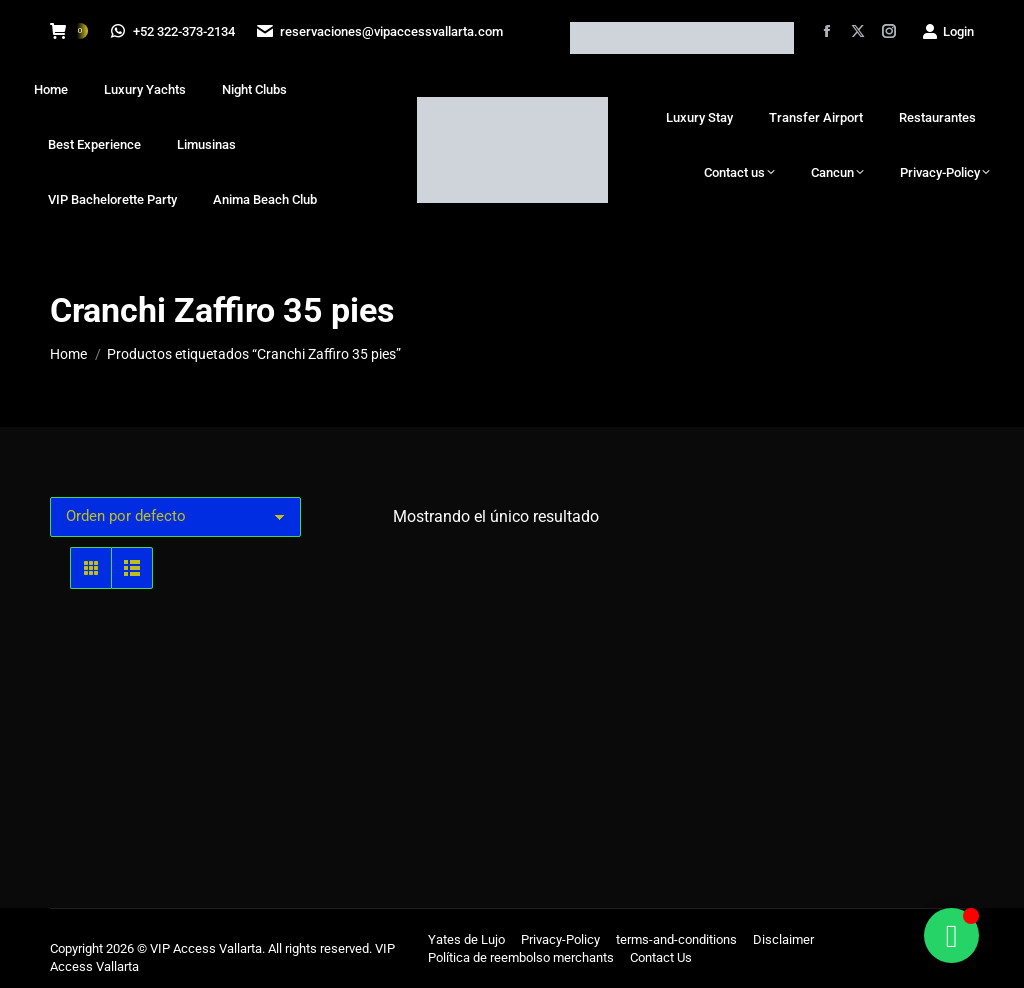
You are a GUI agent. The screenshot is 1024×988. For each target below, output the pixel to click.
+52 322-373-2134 (174, 31)
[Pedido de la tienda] (175, 517)
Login (947, 31)
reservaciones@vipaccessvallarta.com (383, 31)
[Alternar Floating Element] (951, 935)
